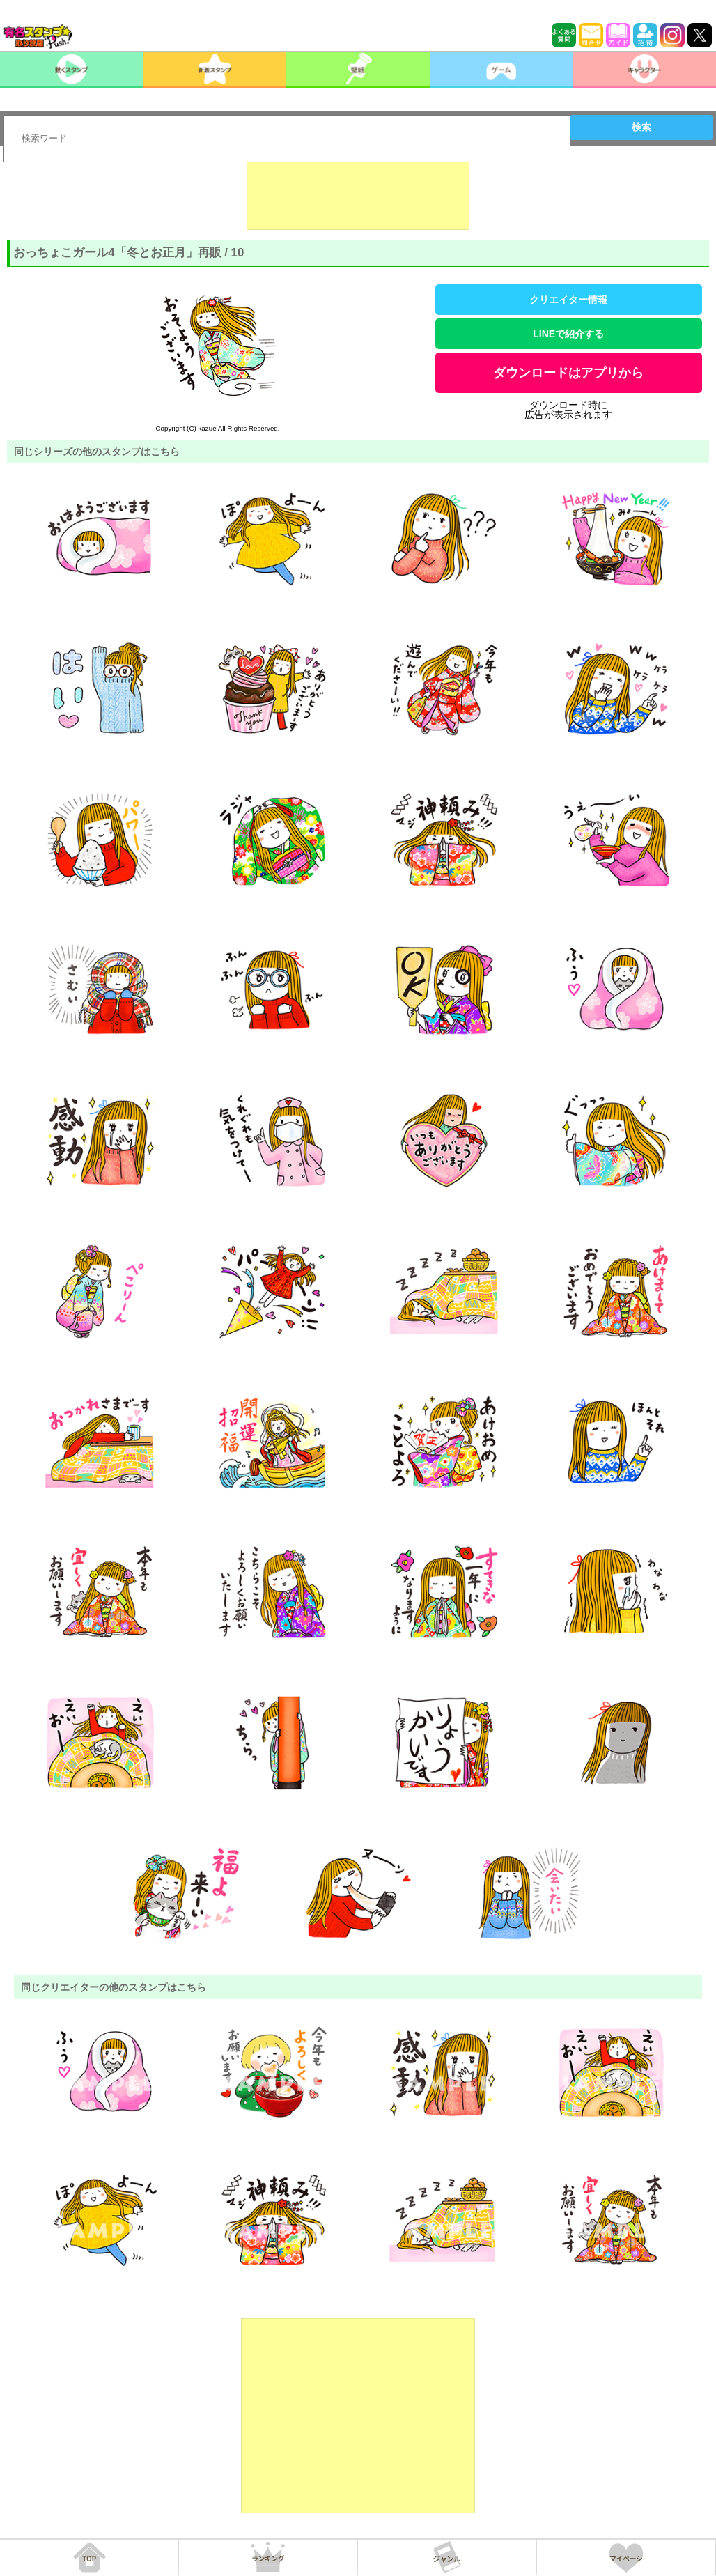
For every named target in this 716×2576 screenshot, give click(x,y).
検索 (641, 126)
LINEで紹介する (568, 333)
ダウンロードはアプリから (568, 373)
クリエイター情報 (568, 299)
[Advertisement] (358, 195)
